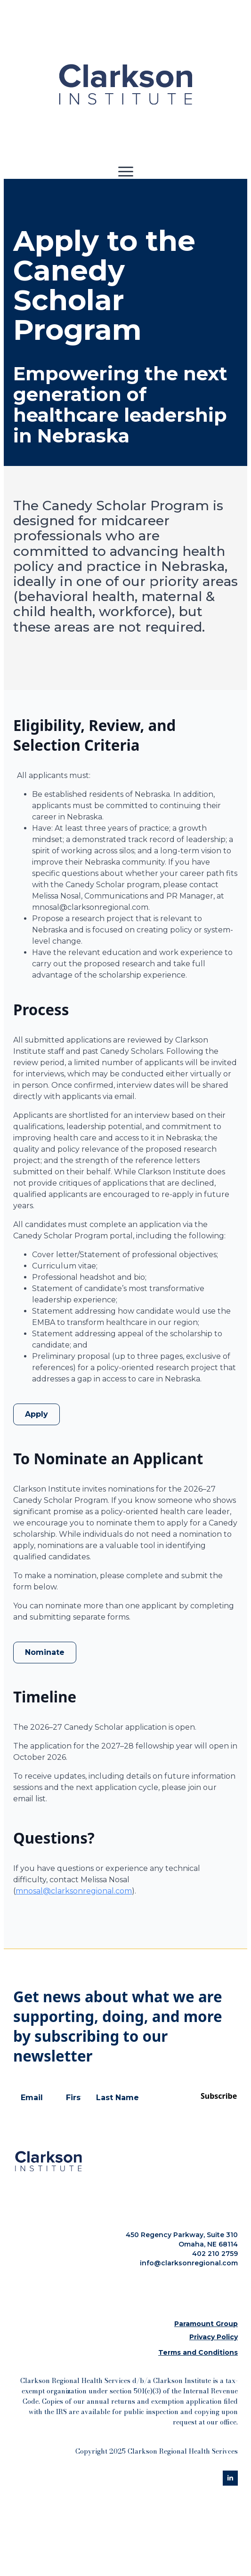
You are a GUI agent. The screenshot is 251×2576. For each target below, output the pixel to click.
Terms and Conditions (198, 2352)
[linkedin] (230, 2478)
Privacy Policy (213, 2337)
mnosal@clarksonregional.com (74, 1890)
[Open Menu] (125, 171)
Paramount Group (206, 2323)
